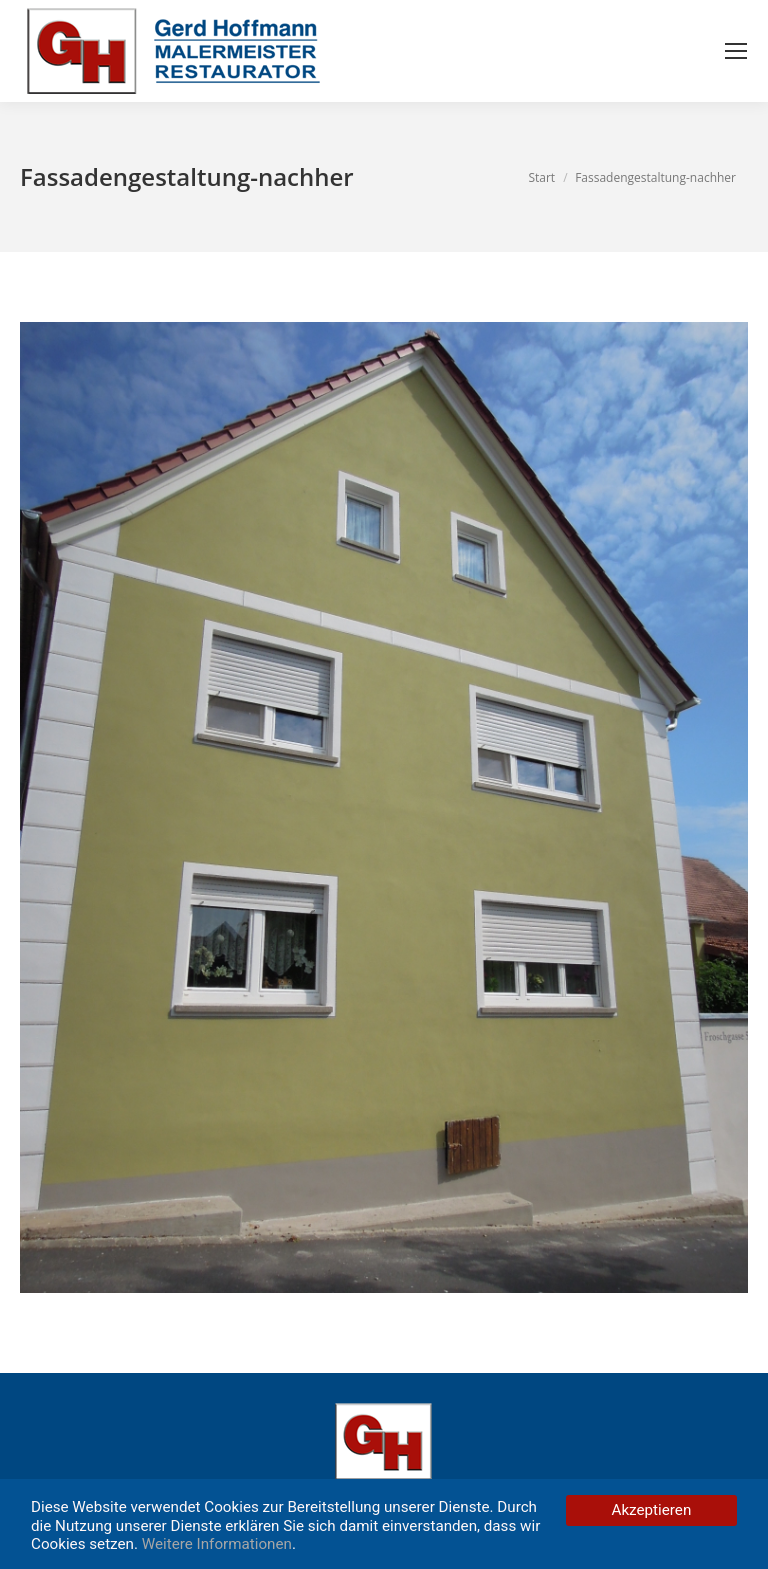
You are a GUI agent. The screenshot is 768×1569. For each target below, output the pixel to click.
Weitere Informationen (217, 1544)
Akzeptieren (652, 1510)
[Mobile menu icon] (736, 51)
